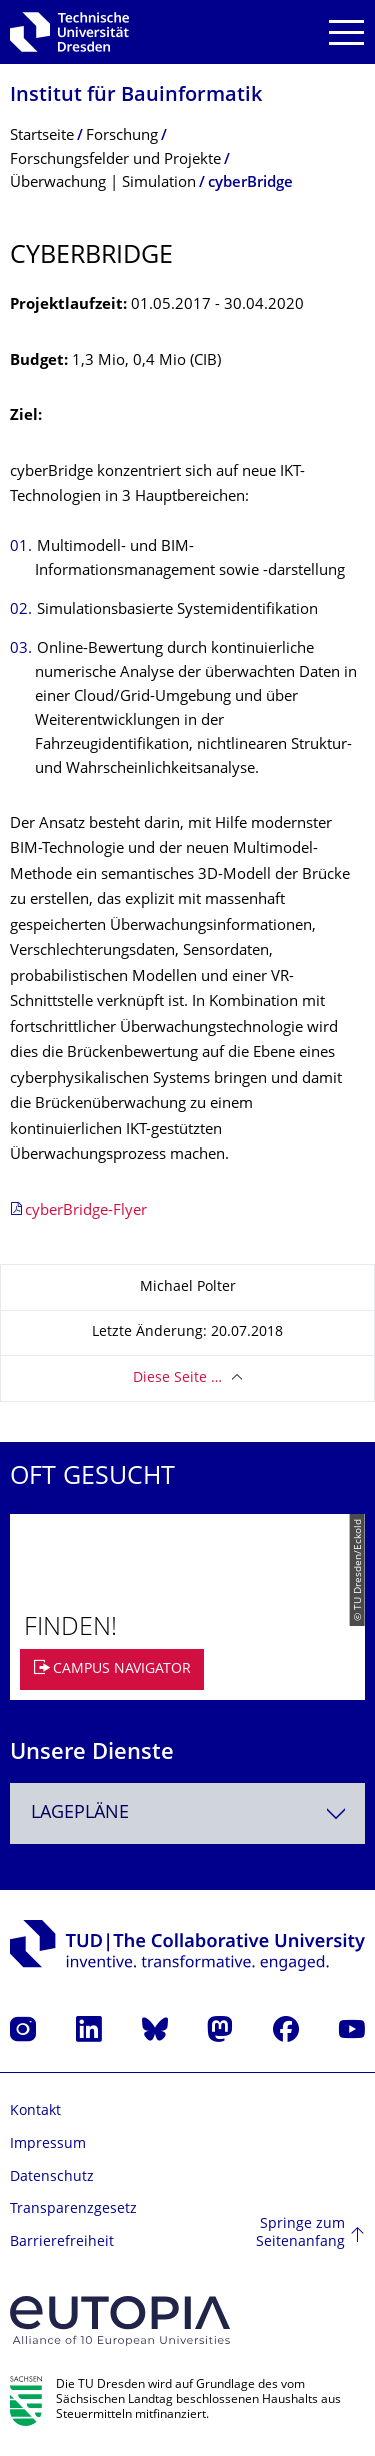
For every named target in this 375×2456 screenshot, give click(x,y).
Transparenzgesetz (73, 2209)
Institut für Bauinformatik (136, 96)
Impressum (48, 2144)
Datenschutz (52, 2177)
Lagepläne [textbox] (80, 1813)
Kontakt (35, 2111)
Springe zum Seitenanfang (300, 2233)
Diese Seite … (177, 1378)
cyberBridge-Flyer (86, 1211)
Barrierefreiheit (62, 2242)
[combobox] (187, 1813)
